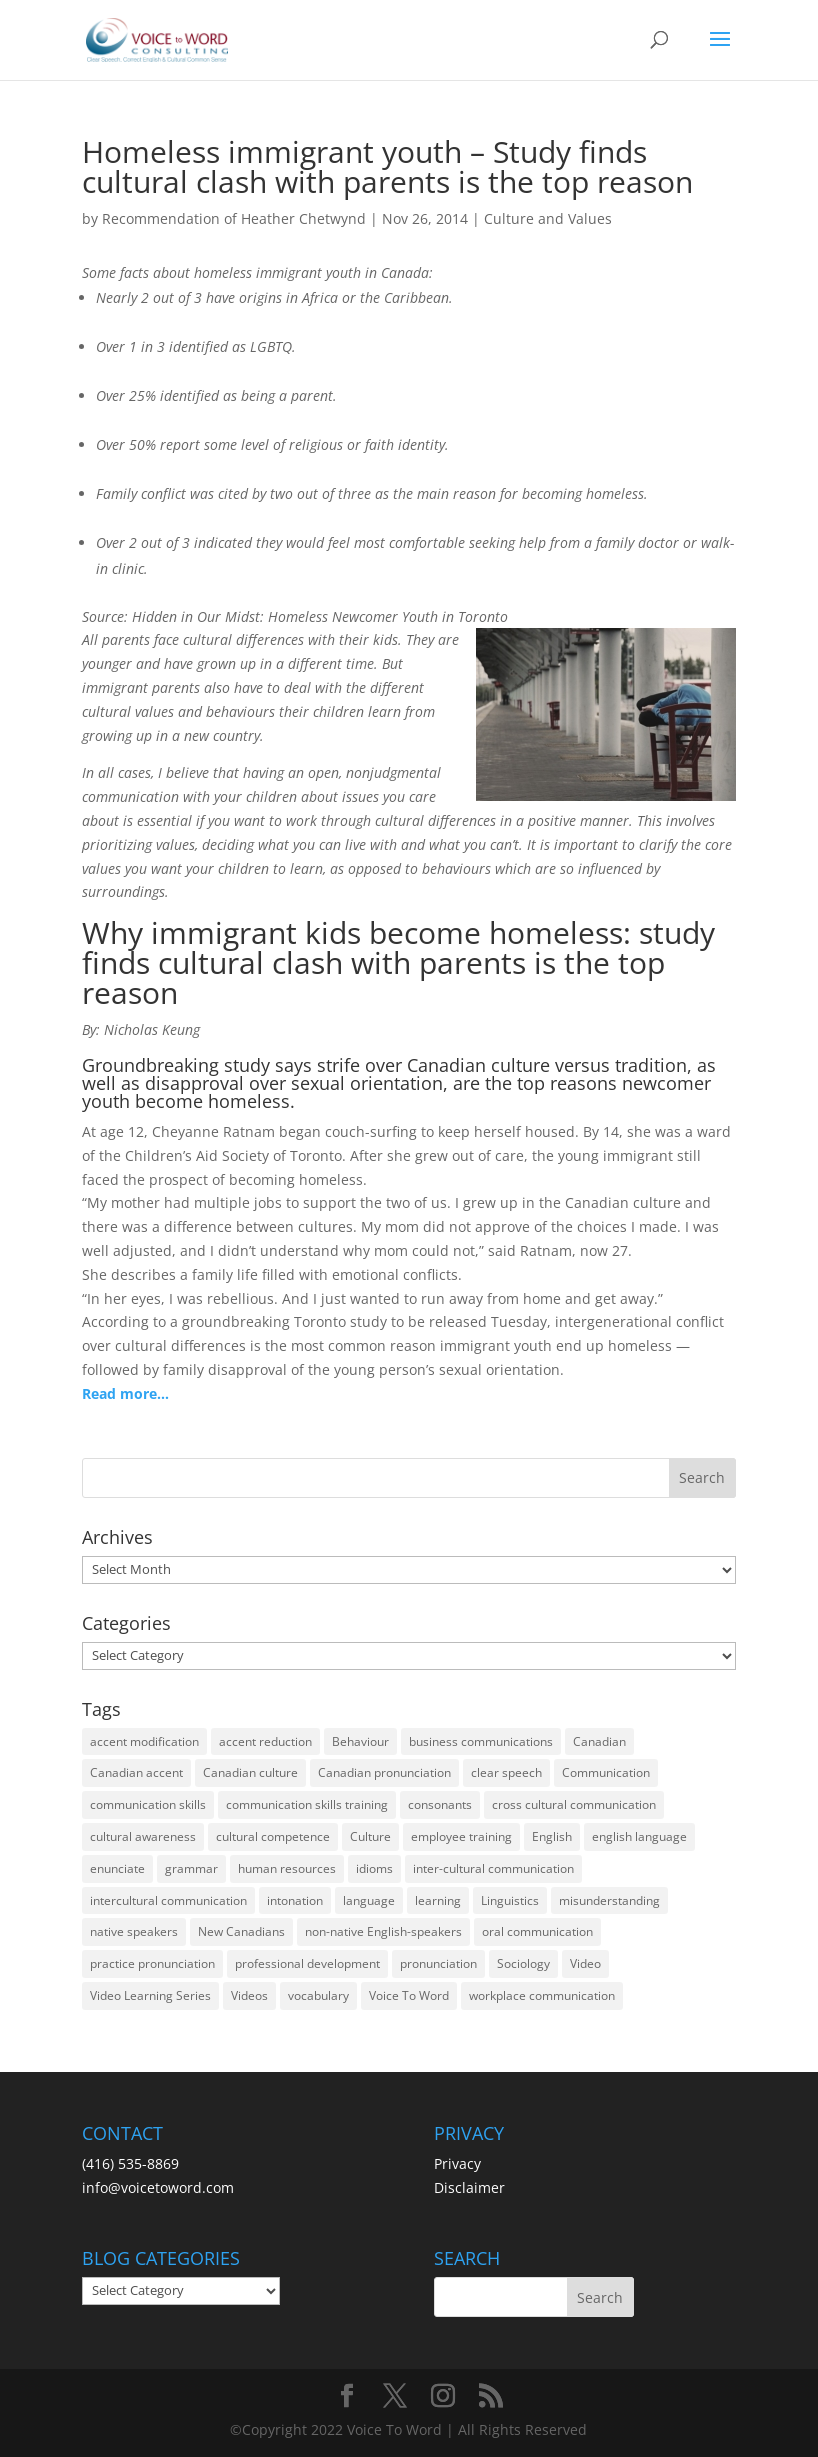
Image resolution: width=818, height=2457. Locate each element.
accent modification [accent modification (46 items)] (144, 1741)
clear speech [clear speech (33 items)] (506, 1772)
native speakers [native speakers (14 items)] (134, 1931)
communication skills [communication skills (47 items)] (148, 1804)
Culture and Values (548, 218)
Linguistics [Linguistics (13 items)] (510, 1900)
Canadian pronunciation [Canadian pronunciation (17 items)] (384, 1772)
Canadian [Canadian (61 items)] (599, 1741)
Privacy (457, 2163)
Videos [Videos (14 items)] (249, 1995)
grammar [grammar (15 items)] (191, 1868)
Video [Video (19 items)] (585, 1963)
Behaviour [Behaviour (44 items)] (360, 1741)
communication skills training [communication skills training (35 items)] (307, 1804)
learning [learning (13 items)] (438, 1900)
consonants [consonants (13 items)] (440, 1804)
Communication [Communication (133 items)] (606, 1772)
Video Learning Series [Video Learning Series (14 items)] (150, 1995)
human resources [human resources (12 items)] (287, 1868)
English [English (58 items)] (552, 1836)
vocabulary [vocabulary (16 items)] (318, 1995)
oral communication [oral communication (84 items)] (537, 1931)
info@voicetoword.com (158, 2187)
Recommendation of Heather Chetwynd (234, 218)
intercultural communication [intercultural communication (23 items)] (168, 1900)
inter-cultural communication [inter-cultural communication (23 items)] (493, 1868)
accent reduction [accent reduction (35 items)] (265, 1741)
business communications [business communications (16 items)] (481, 1741)
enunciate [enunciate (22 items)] (117, 1868)
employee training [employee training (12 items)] (461, 1836)
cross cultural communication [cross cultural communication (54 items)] (574, 1804)
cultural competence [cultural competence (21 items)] (273, 1836)
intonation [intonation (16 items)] (295, 1900)
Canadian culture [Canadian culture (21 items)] (250, 1772)
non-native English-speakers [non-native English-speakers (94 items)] (383, 1931)
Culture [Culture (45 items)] (370, 1836)
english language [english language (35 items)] (639, 1836)
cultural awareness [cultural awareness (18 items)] (143, 1836)
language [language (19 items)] (369, 1900)
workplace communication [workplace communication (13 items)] (542, 1995)
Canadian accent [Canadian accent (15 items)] (136, 1772)
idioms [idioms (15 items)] (374, 1868)
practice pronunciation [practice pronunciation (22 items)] (152, 1963)
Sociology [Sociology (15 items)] (523, 1963)
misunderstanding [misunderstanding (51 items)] (609, 1900)
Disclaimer (469, 2187)
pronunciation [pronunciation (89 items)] (438, 1963)
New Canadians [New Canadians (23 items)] (241, 1931)
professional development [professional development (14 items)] (307, 1963)
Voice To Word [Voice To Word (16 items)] (409, 1995)
